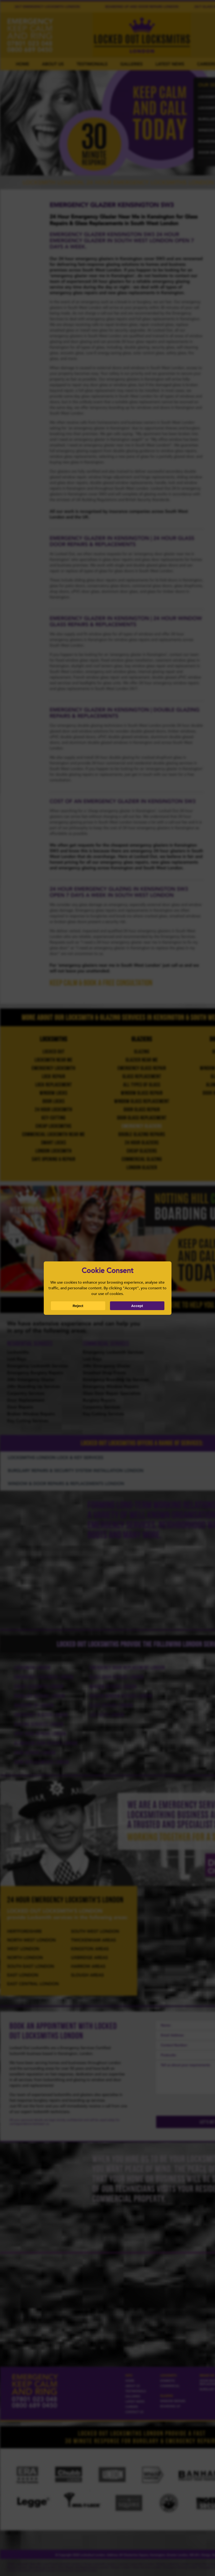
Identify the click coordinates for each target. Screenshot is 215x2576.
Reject (78, 1306)
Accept (137, 1306)
